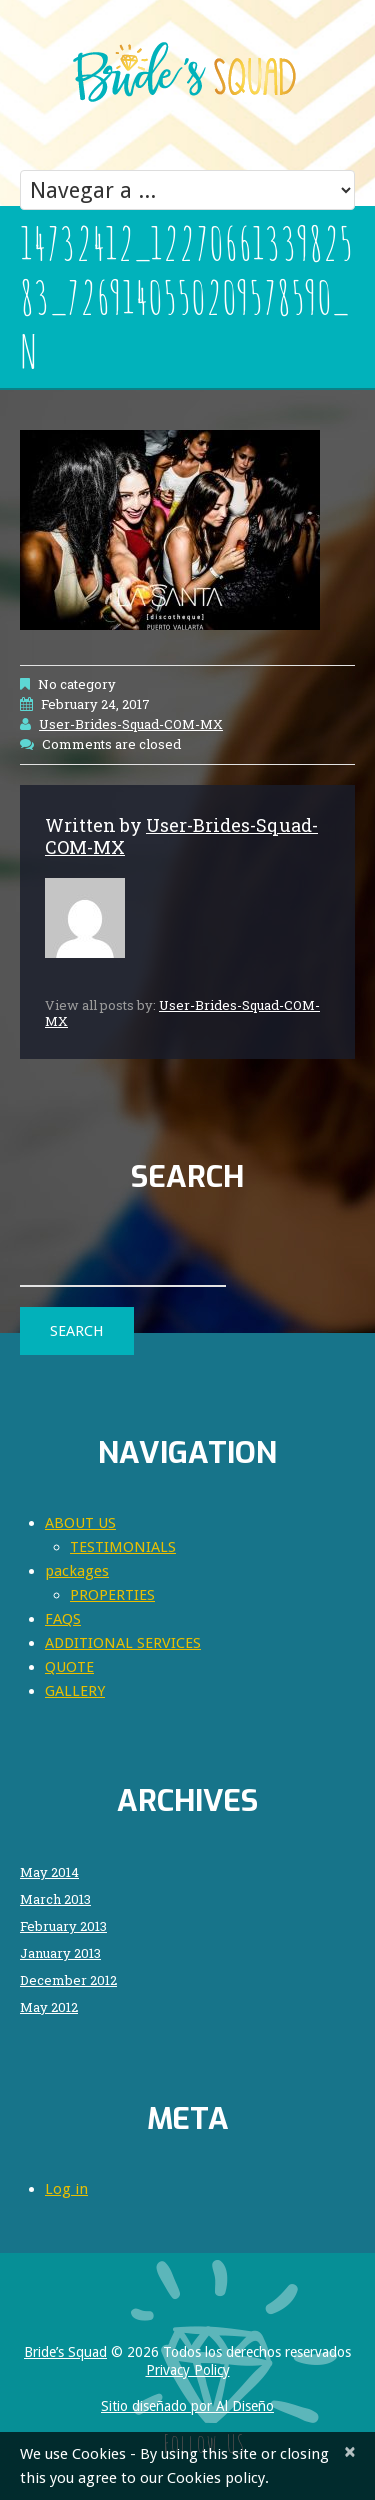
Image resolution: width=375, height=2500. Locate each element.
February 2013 (63, 1926)
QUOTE (69, 1667)
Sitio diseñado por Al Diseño (187, 2406)
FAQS (63, 1619)
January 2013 (60, 1953)
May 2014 (49, 1872)
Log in (66, 2189)
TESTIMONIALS (123, 1547)
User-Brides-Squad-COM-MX (131, 724)
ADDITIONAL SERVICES (123, 1643)
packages (77, 1571)
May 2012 (49, 2007)
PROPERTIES (112, 1595)
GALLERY (75, 1691)
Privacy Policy (188, 2370)
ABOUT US (80, 1523)
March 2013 (55, 1899)
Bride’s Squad (65, 2352)
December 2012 (68, 1980)
